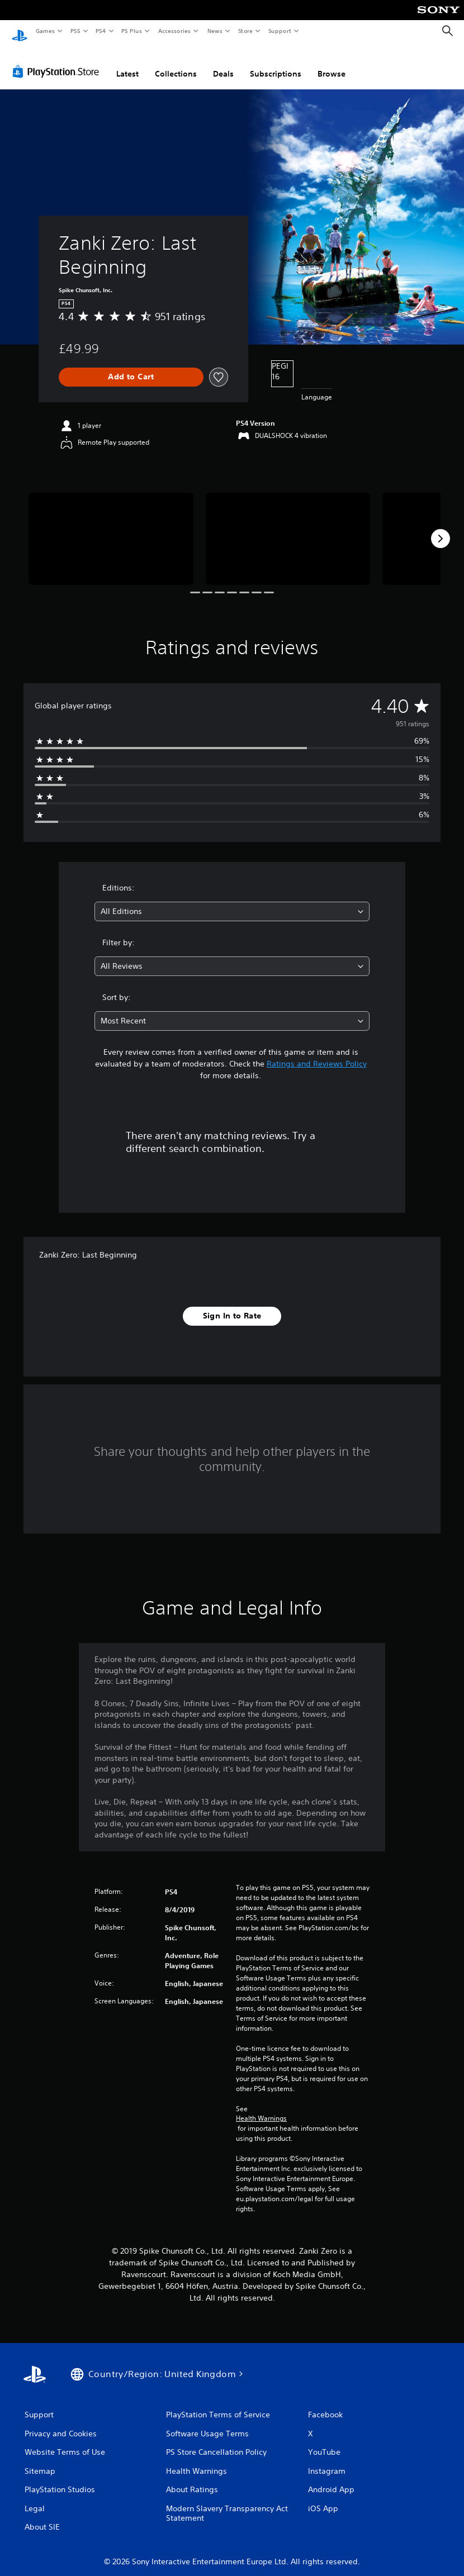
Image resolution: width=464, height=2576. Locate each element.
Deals (223, 63)
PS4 (100, 31)
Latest (127, 63)
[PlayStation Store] (58, 61)
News (214, 31)
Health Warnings (261, 2107)
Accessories (174, 31)
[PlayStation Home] (19, 31)
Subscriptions (275, 63)
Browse (331, 63)
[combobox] (232, 901)
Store (245, 31)
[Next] (440, 527)
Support (279, 31)
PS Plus (132, 31)
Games (44, 31)
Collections (176, 63)
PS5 (75, 31)
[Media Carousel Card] (111, 528)
